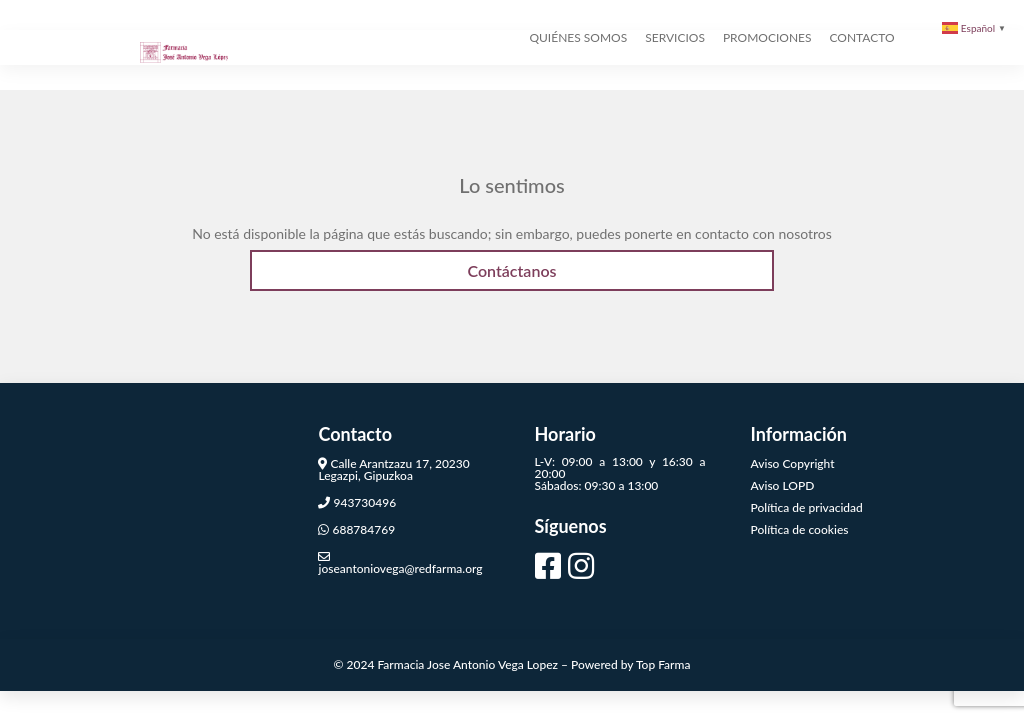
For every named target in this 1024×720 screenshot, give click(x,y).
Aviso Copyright (793, 453)
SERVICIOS (675, 87)
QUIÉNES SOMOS (578, 87)
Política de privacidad (807, 497)
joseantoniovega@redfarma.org (400, 558)
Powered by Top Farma (630, 655)
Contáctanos (511, 261)
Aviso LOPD (783, 475)
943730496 (364, 492)
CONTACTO (862, 87)
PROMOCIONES (767, 87)
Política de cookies (800, 519)
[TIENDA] (913, 88)
